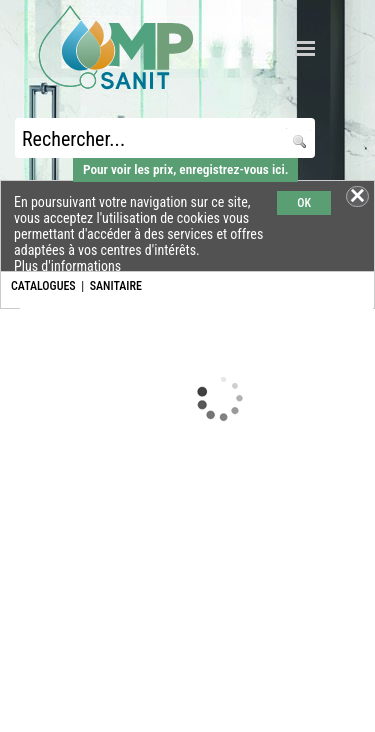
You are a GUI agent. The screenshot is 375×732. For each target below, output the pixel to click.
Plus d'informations (67, 266)
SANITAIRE (116, 286)
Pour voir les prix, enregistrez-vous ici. (185, 169)
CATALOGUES (43, 286)
